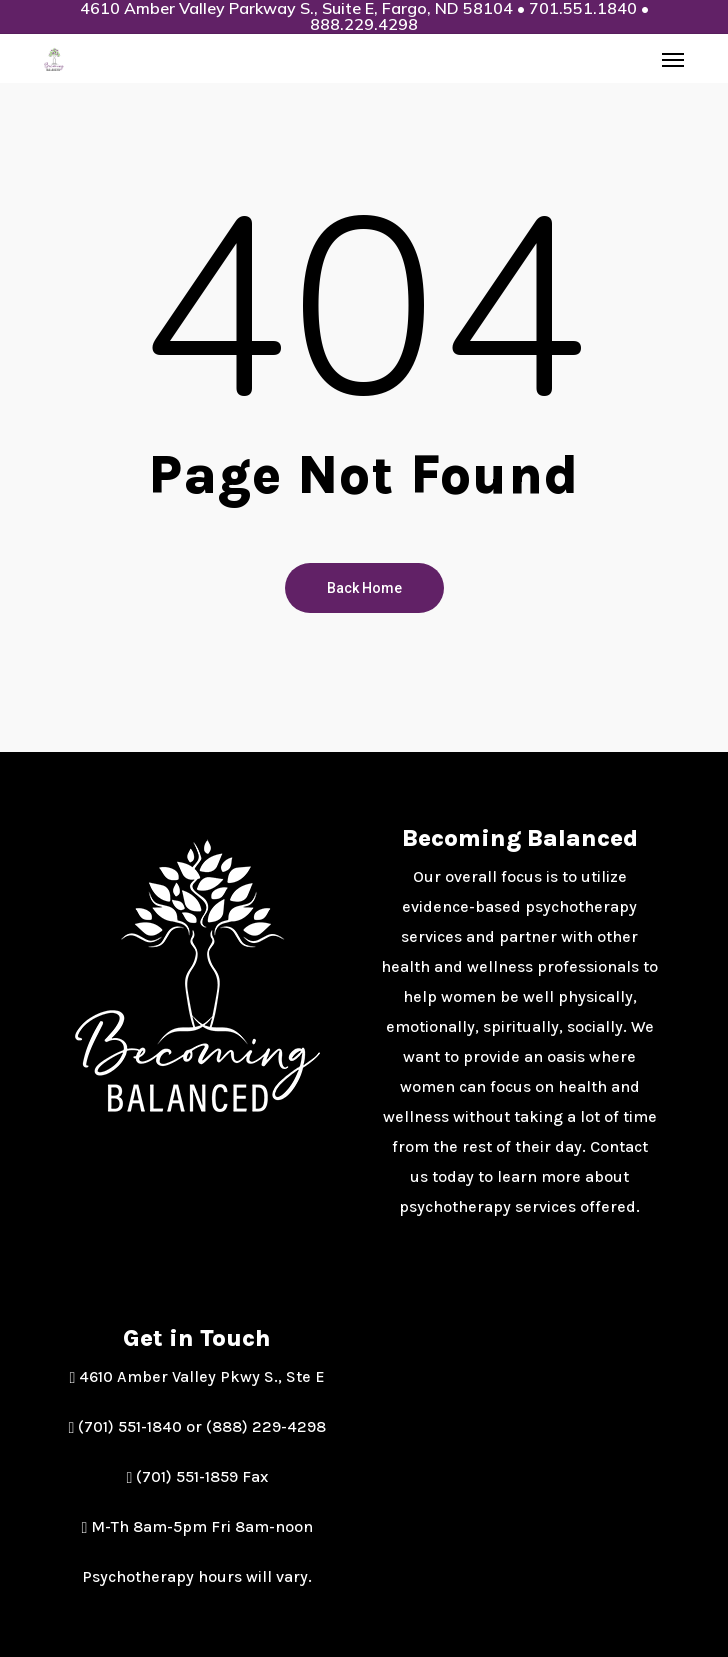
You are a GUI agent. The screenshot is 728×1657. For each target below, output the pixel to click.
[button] (673, 59)
